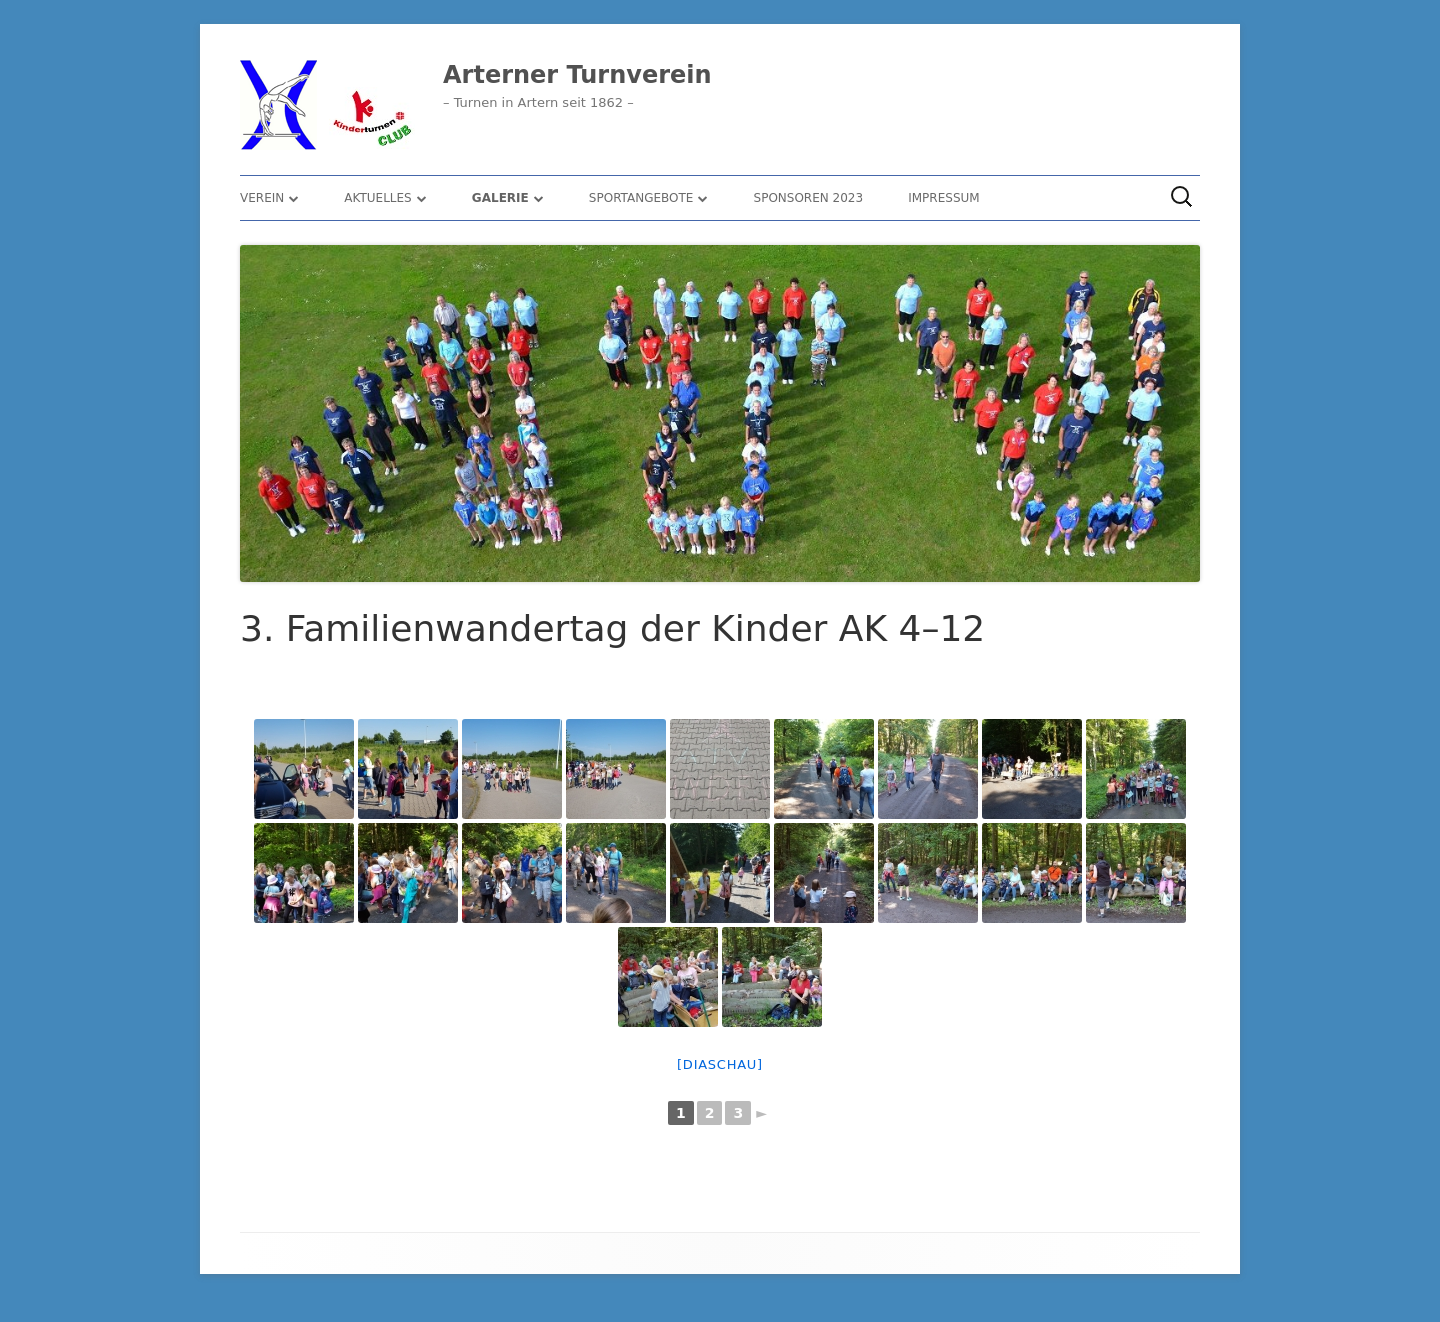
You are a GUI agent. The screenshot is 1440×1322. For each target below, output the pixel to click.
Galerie (500, 198)
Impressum (943, 198)
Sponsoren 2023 (809, 198)
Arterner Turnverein (577, 75)
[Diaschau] (720, 1064)
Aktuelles (377, 198)
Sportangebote (641, 198)
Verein (262, 198)
